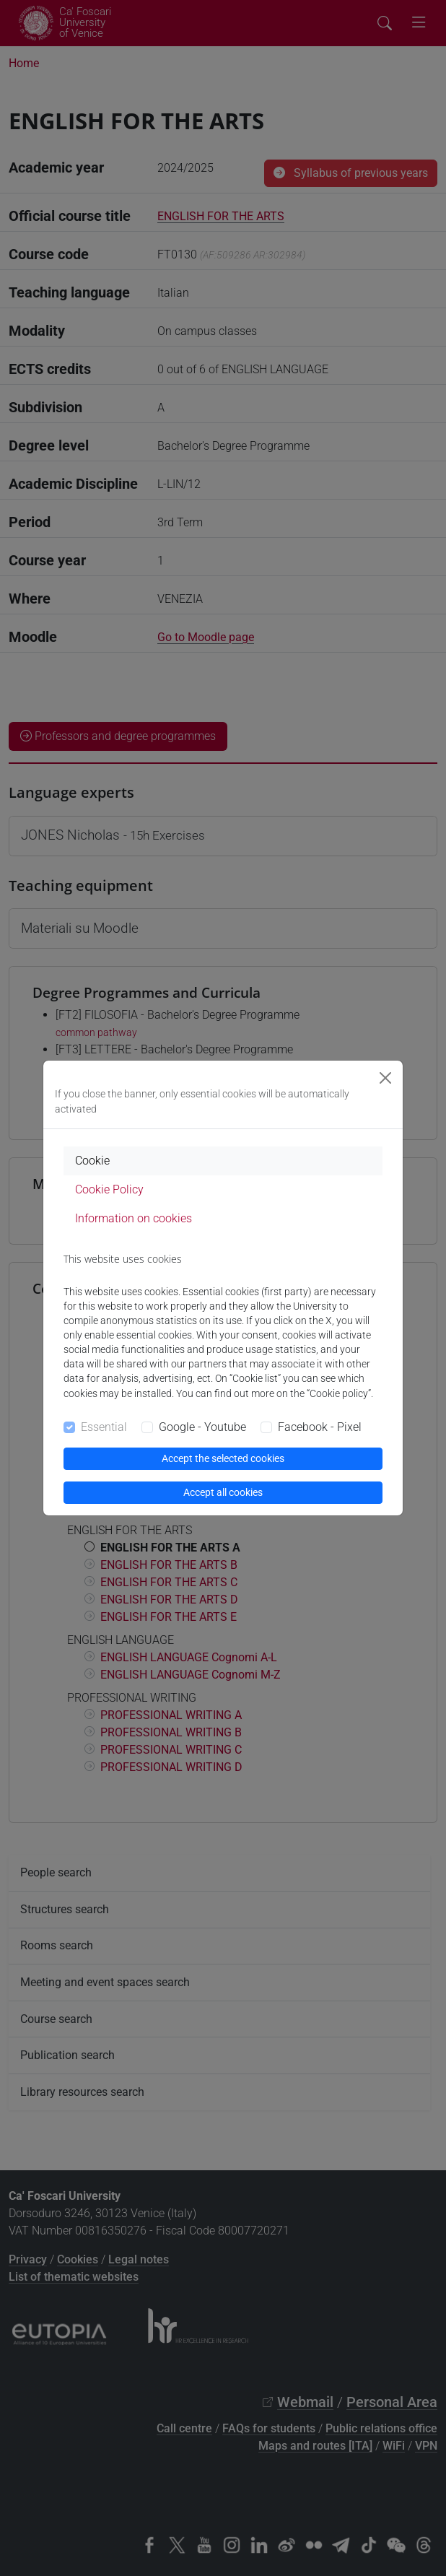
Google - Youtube (202, 1427)
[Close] (385, 1077)
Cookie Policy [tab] (109, 1189)
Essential (104, 1427)
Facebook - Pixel (320, 1427)
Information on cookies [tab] (133, 1218)
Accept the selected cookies (223, 1458)
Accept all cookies (223, 1492)
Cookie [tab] (92, 1160)
